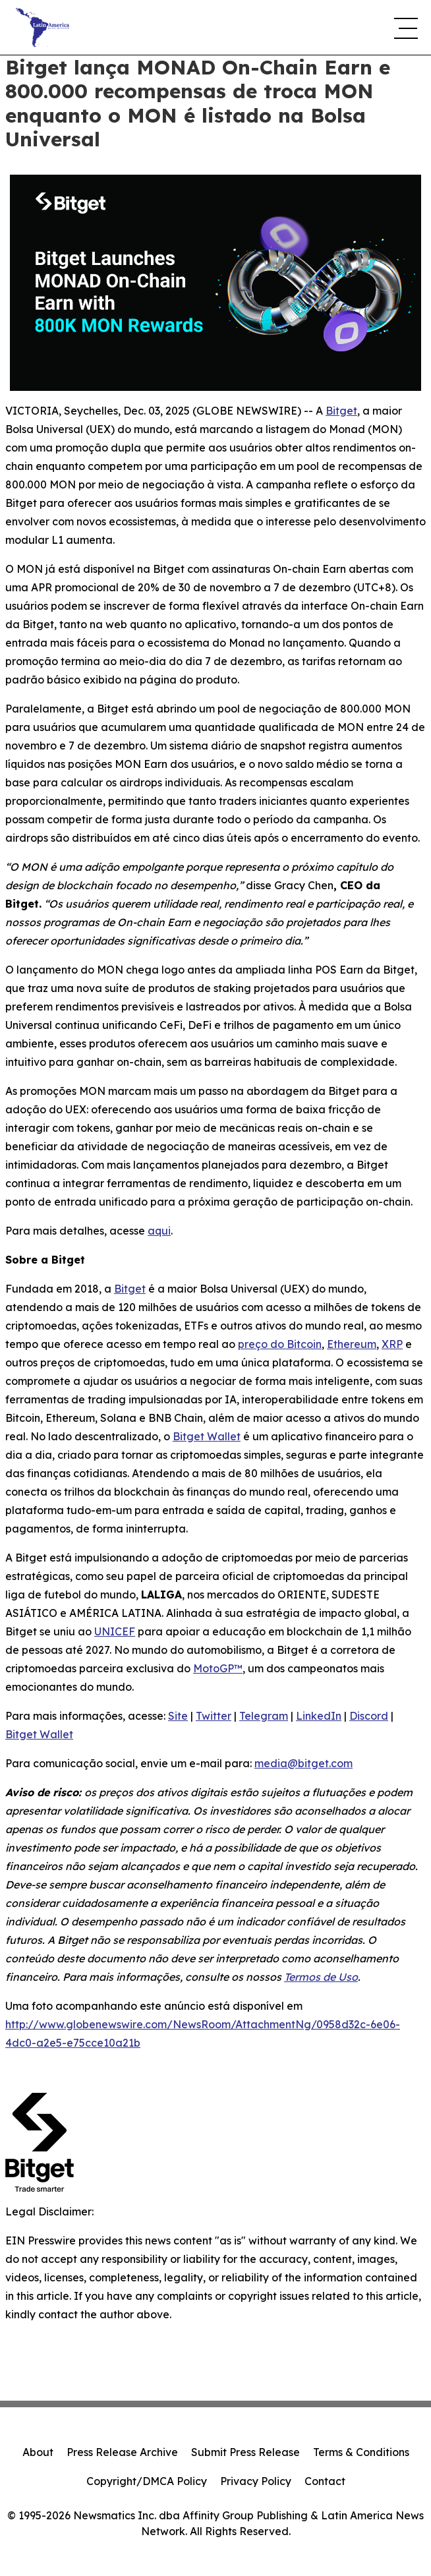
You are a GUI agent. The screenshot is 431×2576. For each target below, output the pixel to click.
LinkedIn (318, 1715)
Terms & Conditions (361, 2452)
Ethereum (351, 1344)
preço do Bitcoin (280, 1344)
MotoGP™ (218, 1668)
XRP (392, 1344)
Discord (368, 1715)
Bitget (341, 410)
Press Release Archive (122, 2452)
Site (178, 1715)
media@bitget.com (303, 1763)
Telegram (263, 1715)
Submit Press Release (245, 2452)
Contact (324, 2481)
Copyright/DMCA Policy (146, 2481)
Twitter (213, 1715)
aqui (159, 1230)
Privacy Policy (255, 2481)
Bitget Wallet (207, 1436)
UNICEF (114, 1631)
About (37, 2452)
